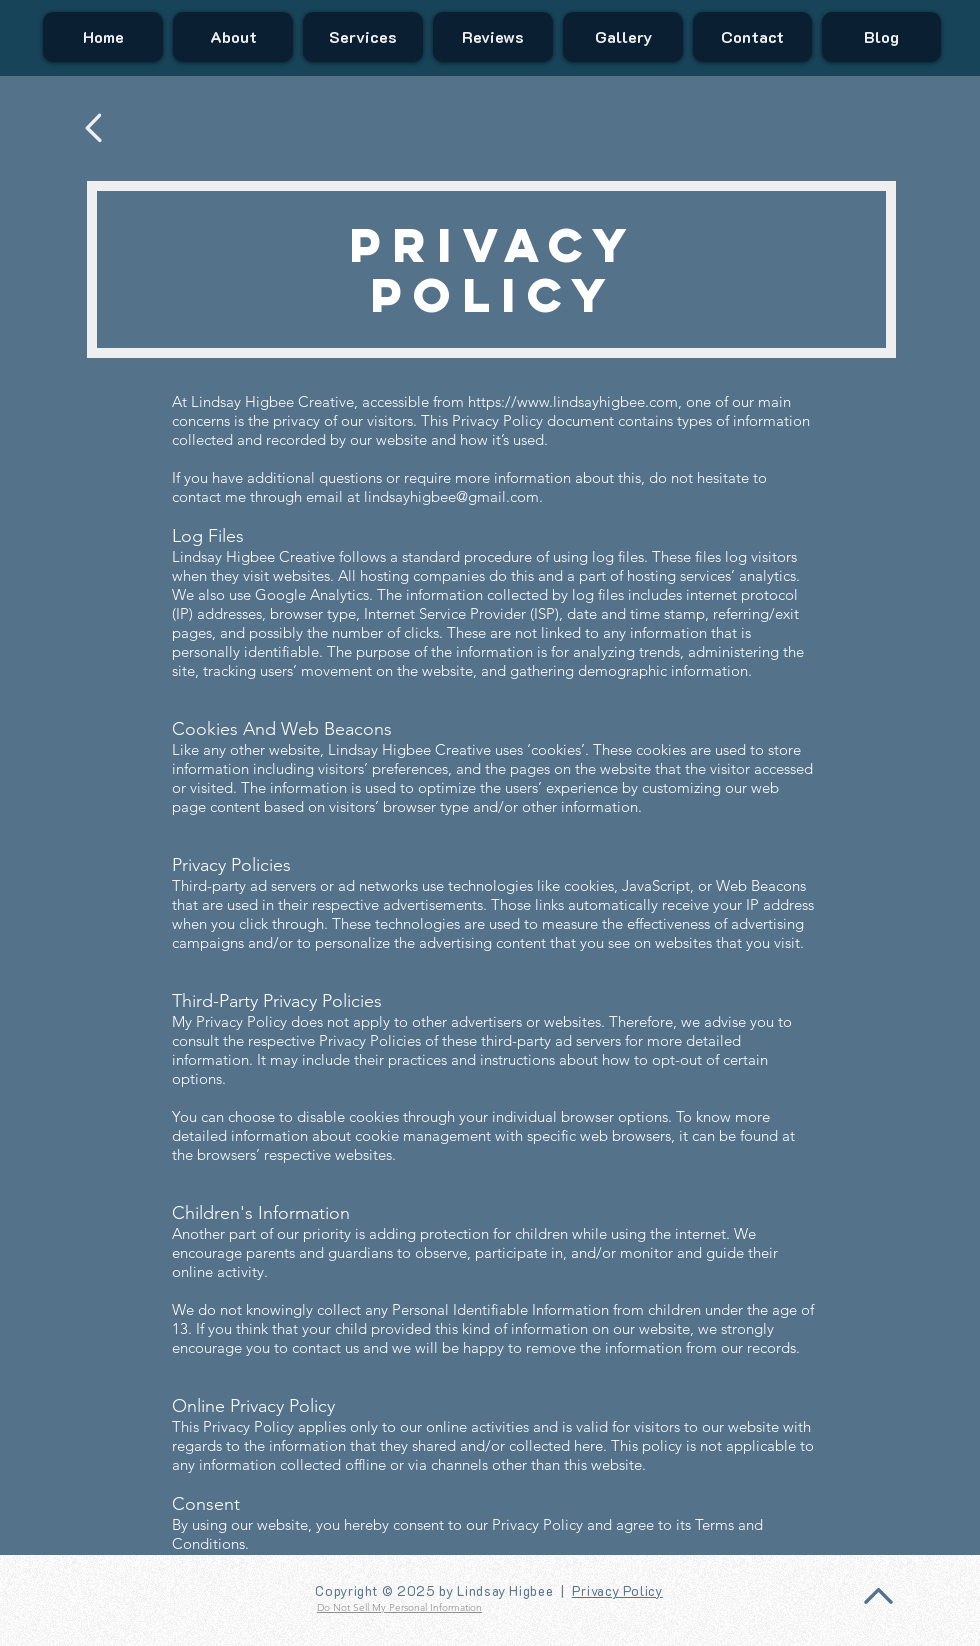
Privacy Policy (617, 1590)
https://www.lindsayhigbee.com (573, 401)
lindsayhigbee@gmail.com (451, 496)
